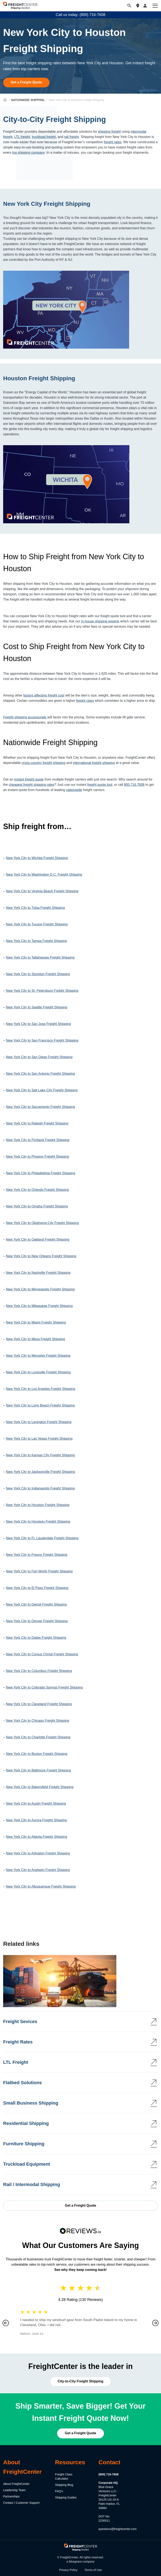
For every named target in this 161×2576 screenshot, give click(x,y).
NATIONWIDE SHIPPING (27, 100)
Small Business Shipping (30, 2103)
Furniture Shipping (23, 2143)
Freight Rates (18, 2042)
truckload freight (44, 137)
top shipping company (28, 152)
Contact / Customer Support (21, 2502)
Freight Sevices (20, 2021)
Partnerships (11, 2496)
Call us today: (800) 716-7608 (80, 15)
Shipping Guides (66, 2497)
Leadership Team (14, 2490)
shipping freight (109, 131)
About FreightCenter (16, 2483)
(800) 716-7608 (109, 2474)
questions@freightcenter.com (118, 2529)
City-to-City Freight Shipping (80, 2381)
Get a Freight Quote (26, 82)
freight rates (112, 142)
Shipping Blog (64, 2485)
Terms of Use (93, 2570)
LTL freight (22, 137)
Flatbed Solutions (22, 2082)
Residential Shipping (26, 2123)
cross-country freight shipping (43, 763)
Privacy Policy (68, 2570)
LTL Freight (15, 2062)
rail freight (71, 137)
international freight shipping (94, 763)
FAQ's (59, 2491)
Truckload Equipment (26, 2164)
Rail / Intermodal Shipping (31, 2184)
